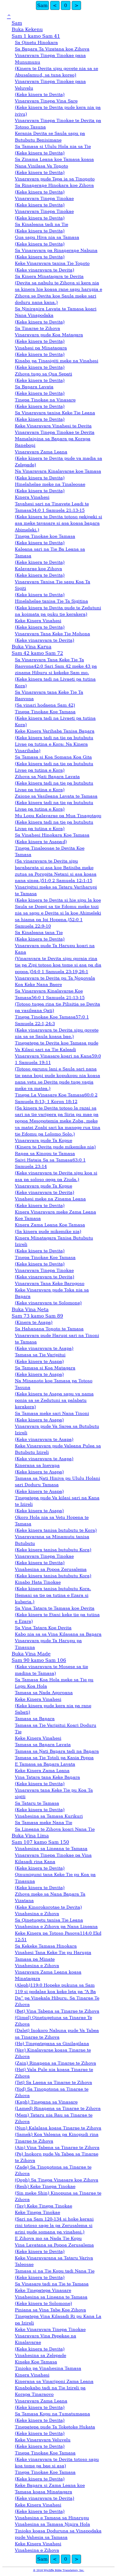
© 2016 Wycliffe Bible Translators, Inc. (58, 2570)
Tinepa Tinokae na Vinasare (45, 399)
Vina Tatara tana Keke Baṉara (47, 1777)
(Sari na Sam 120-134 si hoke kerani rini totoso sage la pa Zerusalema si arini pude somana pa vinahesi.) (54, 2226)
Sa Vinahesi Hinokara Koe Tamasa (52, 835)
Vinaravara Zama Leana (41, 451)
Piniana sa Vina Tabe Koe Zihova (50, 2309)
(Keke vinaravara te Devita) (44, 270)
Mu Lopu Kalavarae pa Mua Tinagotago (58, 815)
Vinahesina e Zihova (37, 1913)
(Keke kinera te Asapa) (39, 1361)
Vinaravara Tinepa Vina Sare (46, 101)
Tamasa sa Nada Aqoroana (44, 1692)
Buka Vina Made (31, 1653)
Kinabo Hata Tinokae (38, 1582)
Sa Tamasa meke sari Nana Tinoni (52, 1413)
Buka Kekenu (27, 29)
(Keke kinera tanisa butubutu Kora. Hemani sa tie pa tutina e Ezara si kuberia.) (53, 1595)
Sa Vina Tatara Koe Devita (43, 1627)
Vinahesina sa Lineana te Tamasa (51, 1848)
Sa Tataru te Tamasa (37, 1803)
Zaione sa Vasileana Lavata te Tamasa (56, 796)
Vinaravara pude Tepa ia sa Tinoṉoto (55, 178)
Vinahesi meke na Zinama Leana (50, 1198)
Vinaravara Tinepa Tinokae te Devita (54, 432)
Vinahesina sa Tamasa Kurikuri (49, 1816)
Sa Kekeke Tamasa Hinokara (46, 1946)
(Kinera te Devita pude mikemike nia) (55, 1146)
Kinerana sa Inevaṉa (37, 1465)
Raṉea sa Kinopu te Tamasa (45, 1153)
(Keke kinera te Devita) (40, 94)
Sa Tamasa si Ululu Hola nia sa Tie (53, 146)
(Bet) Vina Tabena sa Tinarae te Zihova (57, 2011)
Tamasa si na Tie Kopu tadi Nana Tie (54, 2271)
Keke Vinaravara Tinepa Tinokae (50, 2329)
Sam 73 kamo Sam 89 (37, 1316)
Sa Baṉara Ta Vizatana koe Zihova (52, 49)
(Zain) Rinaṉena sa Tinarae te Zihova (55, 2063)
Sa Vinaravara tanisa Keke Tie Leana (55, 412)
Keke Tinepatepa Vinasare (43, 2290)
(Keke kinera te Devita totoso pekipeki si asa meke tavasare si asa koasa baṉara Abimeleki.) (58, 523)
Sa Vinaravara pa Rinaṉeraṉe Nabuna (56, 250)
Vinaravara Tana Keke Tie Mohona (52, 633)
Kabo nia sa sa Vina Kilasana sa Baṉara (58, 1634)
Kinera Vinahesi (32, 497)
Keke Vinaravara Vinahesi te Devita (53, 425)
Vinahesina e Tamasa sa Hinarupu (52, 2517)
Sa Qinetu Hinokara (36, 42)
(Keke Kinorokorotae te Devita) (48, 1907)
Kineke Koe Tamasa (36, 2361)
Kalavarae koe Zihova (38, 568)
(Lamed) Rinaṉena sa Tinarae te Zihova (58, 2108)
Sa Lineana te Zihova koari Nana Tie (55, 1829)
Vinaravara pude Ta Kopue (43, 1140)
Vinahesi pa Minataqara (41, 347)
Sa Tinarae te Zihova (37, 328)
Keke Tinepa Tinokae (37, 2212)
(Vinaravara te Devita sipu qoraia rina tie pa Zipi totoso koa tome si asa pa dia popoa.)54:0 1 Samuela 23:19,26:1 (58, 965)
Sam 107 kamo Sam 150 (40, 1842)
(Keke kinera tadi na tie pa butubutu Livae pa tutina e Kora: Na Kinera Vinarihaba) (54, 744)
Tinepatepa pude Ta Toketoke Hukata (55, 2427)
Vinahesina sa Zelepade (40, 2355)
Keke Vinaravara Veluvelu (43, 2439)
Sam (42, 5)
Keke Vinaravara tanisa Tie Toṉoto (52, 263)
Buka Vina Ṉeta (30, 1309)
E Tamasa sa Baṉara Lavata (45, 1764)
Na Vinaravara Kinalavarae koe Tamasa (58, 471)
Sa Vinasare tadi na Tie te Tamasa (52, 2283)
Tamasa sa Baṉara (35, 1718)
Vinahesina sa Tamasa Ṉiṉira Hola (52, 2524)
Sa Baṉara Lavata (34, 386)
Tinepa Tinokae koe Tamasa (45, 536)
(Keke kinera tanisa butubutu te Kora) (56, 1530)
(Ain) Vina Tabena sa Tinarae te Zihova (57, 2147)
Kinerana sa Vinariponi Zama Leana (54, 2381)
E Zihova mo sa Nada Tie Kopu (48, 2238)
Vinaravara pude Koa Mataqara (49, 334)
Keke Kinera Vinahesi (38, 620)
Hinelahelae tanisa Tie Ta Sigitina (51, 601)
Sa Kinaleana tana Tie (39, 932)
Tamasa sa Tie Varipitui (40, 1354)
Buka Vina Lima (30, 1835)
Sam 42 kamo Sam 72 (37, 653)
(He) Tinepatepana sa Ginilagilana (52, 2043)
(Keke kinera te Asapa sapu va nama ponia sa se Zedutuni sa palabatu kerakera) (54, 1400)
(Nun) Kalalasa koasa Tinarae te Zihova (58, 2128)
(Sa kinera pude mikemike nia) (48, 1231)
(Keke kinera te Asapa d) (41, 841)
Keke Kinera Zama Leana (42, 1770)
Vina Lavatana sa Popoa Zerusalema (54, 2245)
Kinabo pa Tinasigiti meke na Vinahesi (56, 360)
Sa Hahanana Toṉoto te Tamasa (49, 1328)
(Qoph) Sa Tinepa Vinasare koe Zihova (56, 2180)
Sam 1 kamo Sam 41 (36, 36)
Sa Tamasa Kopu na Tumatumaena (52, 2413)
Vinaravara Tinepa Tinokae (44, 198)
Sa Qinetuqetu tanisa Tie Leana (49, 1920)
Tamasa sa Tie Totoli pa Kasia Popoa (54, 1757)
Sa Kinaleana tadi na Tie (41, 224)
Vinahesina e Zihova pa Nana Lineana (56, 1926)
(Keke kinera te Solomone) (43, 2303)
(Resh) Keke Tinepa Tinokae (45, 2186)
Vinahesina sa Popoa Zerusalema (51, 1569)
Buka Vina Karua (31, 646)
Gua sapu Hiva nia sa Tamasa (47, 237)
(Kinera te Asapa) (33, 1322)
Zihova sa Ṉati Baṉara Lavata (47, 776)
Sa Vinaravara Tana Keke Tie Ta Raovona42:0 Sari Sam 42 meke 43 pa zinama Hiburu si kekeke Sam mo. (56, 666)
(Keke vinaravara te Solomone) (48, 1302)
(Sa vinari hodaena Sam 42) (45, 705)
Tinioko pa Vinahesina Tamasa (48, 2368)
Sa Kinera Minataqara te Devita (49, 276)
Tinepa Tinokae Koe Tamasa (45, 711)
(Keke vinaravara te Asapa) (44, 1348)
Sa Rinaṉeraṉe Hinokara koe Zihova (54, 185)
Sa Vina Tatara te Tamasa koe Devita (54, 1608)
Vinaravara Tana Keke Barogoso (49, 1283)
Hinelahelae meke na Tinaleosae (50, 484)
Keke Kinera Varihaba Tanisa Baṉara (54, 731)
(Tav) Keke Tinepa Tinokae (43, 2206)
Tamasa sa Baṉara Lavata (43, 1744)
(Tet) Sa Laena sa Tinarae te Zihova (53, 2082)
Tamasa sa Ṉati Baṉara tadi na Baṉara (57, 1751)
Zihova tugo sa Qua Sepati (43, 373)
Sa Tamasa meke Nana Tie (43, 1822)
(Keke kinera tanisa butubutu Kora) (53, 1549)
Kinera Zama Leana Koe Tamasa (50, 1224)
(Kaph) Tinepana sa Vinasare (46, 2102)
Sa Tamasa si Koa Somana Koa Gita (53, 757)
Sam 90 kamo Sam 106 (39, 1660)
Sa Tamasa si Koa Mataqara (45, 1367)
